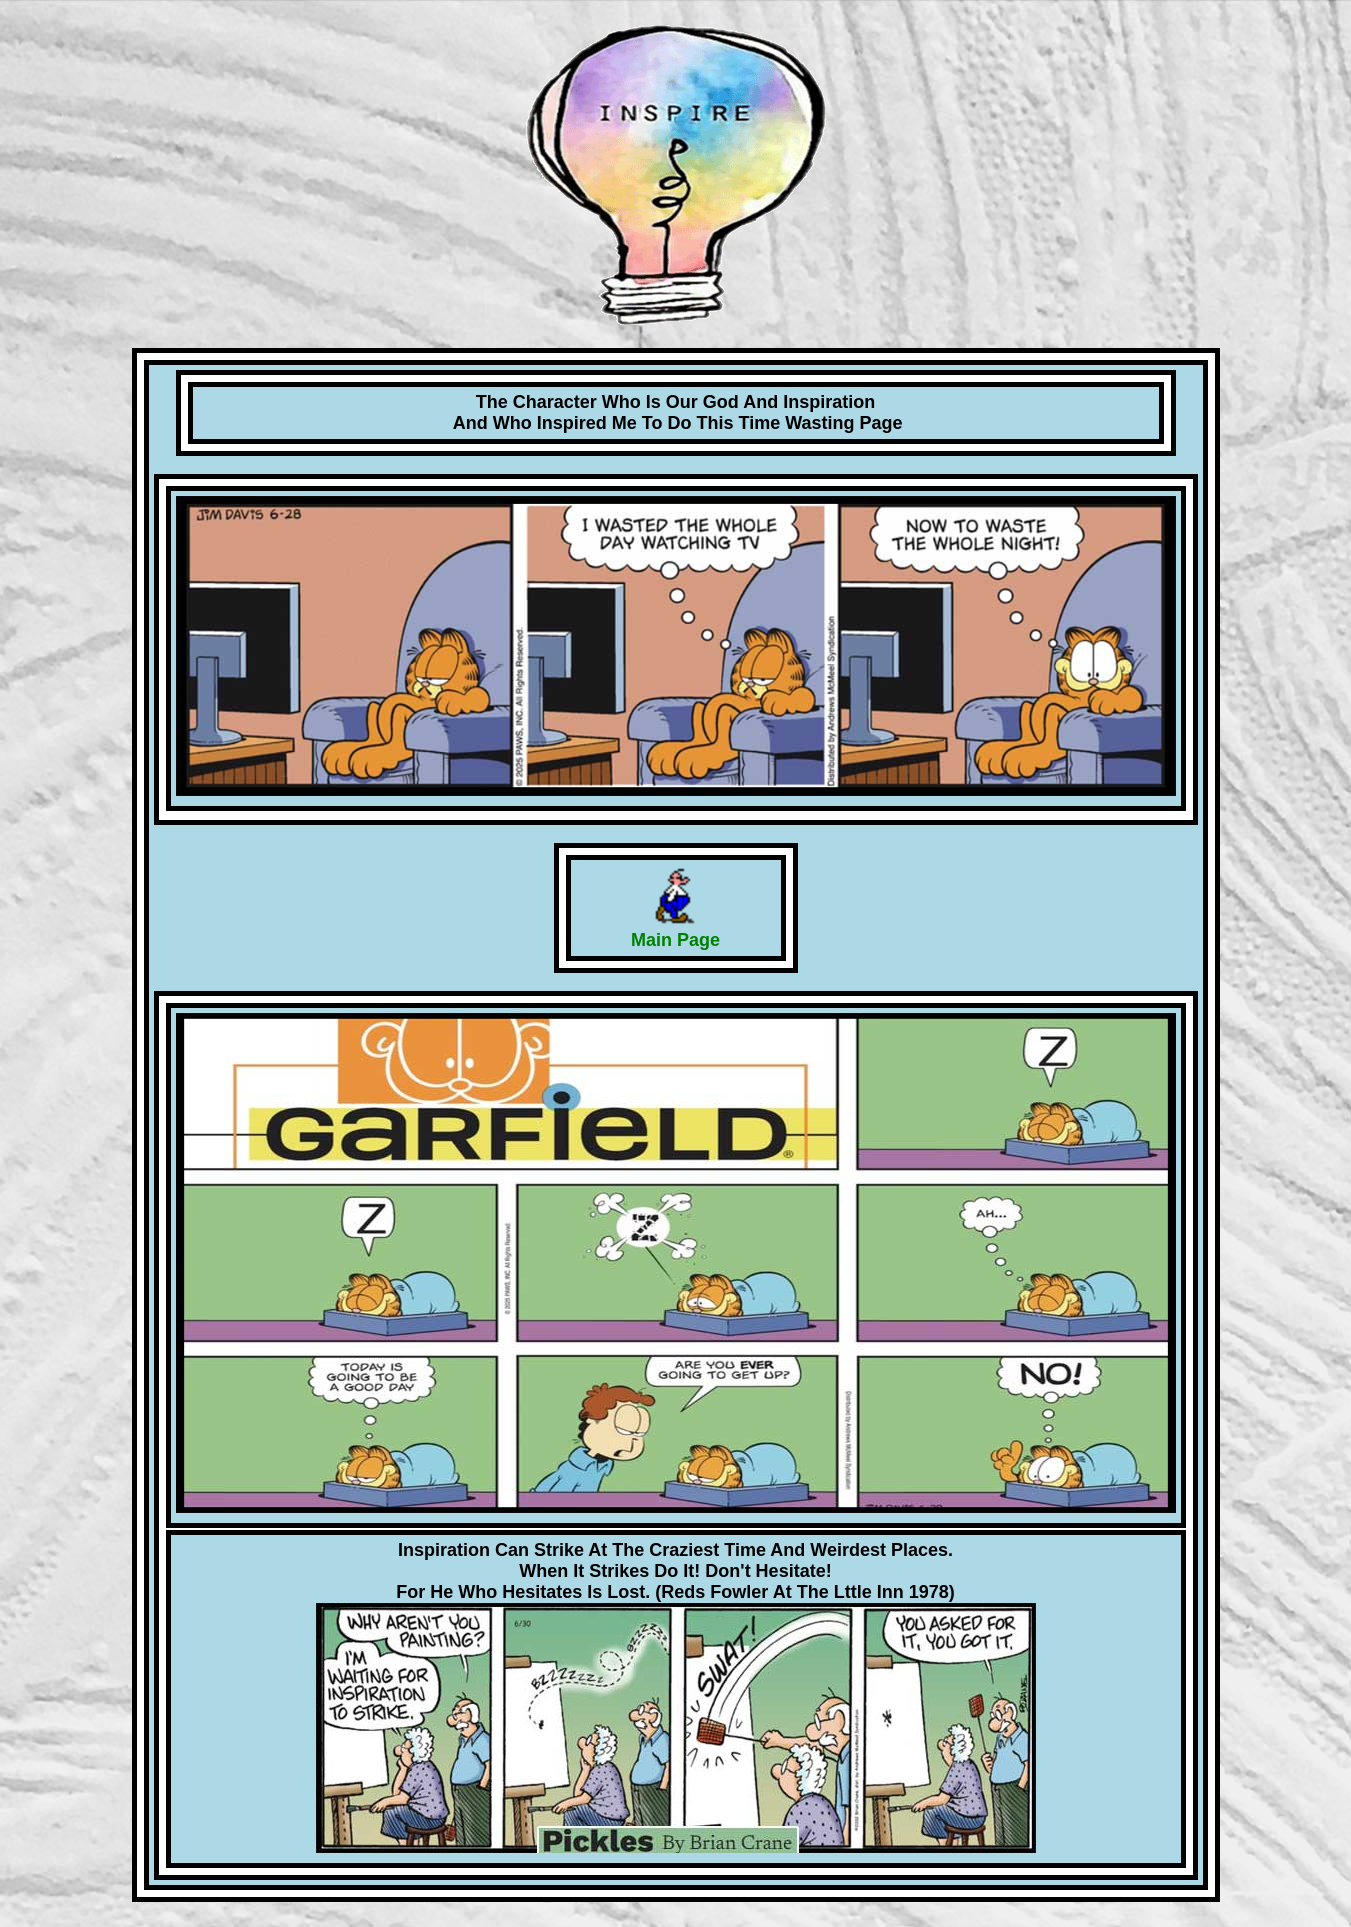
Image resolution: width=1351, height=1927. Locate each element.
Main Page (675, 940)
